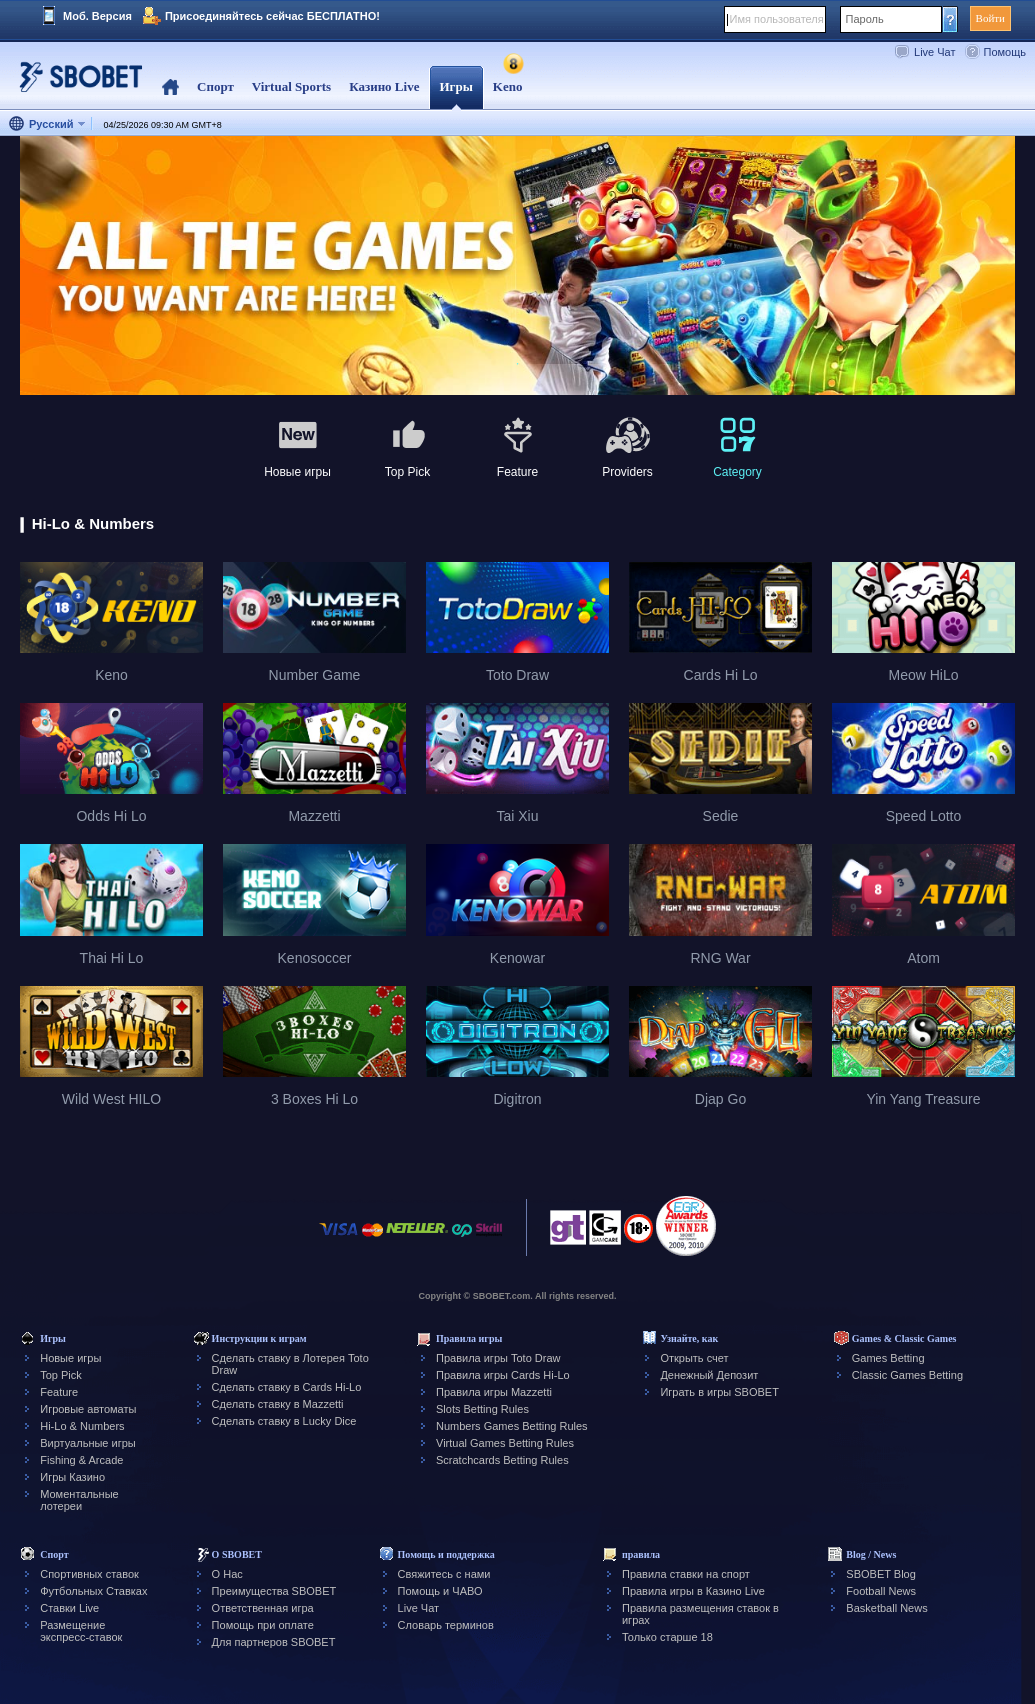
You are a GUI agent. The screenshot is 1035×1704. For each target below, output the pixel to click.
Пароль (865, 19)
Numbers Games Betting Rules (512, 1426)
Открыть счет (694, 1358)
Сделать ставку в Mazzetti (278, 1404)
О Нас (227, 1574)
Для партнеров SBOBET (274, 1642)
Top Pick (61, 1375)
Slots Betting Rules (482, 1409)
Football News (881, 1591)
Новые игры (70, 1358)
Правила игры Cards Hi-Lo (503, 1375)
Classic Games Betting (907, 1375)
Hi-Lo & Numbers (82, 1426)
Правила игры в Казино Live (693, 1591)
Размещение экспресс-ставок (81, 1631)
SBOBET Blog (881, 1574)
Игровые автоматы (88, 1409)
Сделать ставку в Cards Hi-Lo (287, 1387)
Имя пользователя (777, 19)
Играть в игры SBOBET (719, 1392)
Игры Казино (72, 1477)
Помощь (1005, 52)
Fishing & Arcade (81, 1460)
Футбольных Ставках (93, 1591)
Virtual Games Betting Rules (505, 1443)
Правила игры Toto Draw (498, 1358)
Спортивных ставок (89, 1574)
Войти (990, 18)
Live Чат (934, 52)
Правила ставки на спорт (686, 1574)
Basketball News (886, 1608)
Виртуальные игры (88, 1443)
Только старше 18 (667, 1637)
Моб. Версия (97, 16)
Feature (59, 1392)
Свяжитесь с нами (444, 1574)
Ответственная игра (263, 1608)
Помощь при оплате (263, 1625)
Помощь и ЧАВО (440, 1591)
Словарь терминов (446, 1625)
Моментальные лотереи (79, 1500)
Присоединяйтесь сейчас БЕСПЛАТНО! (272, 16)
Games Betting (888, 1358)
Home (170, 87)
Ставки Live (69, 1608)
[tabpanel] (517, 266)
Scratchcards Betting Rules (502, 1460)
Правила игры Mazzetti (494, 1392)
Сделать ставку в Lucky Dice (284, 1421)
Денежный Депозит (709, 1375)
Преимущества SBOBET (274, 1591)
